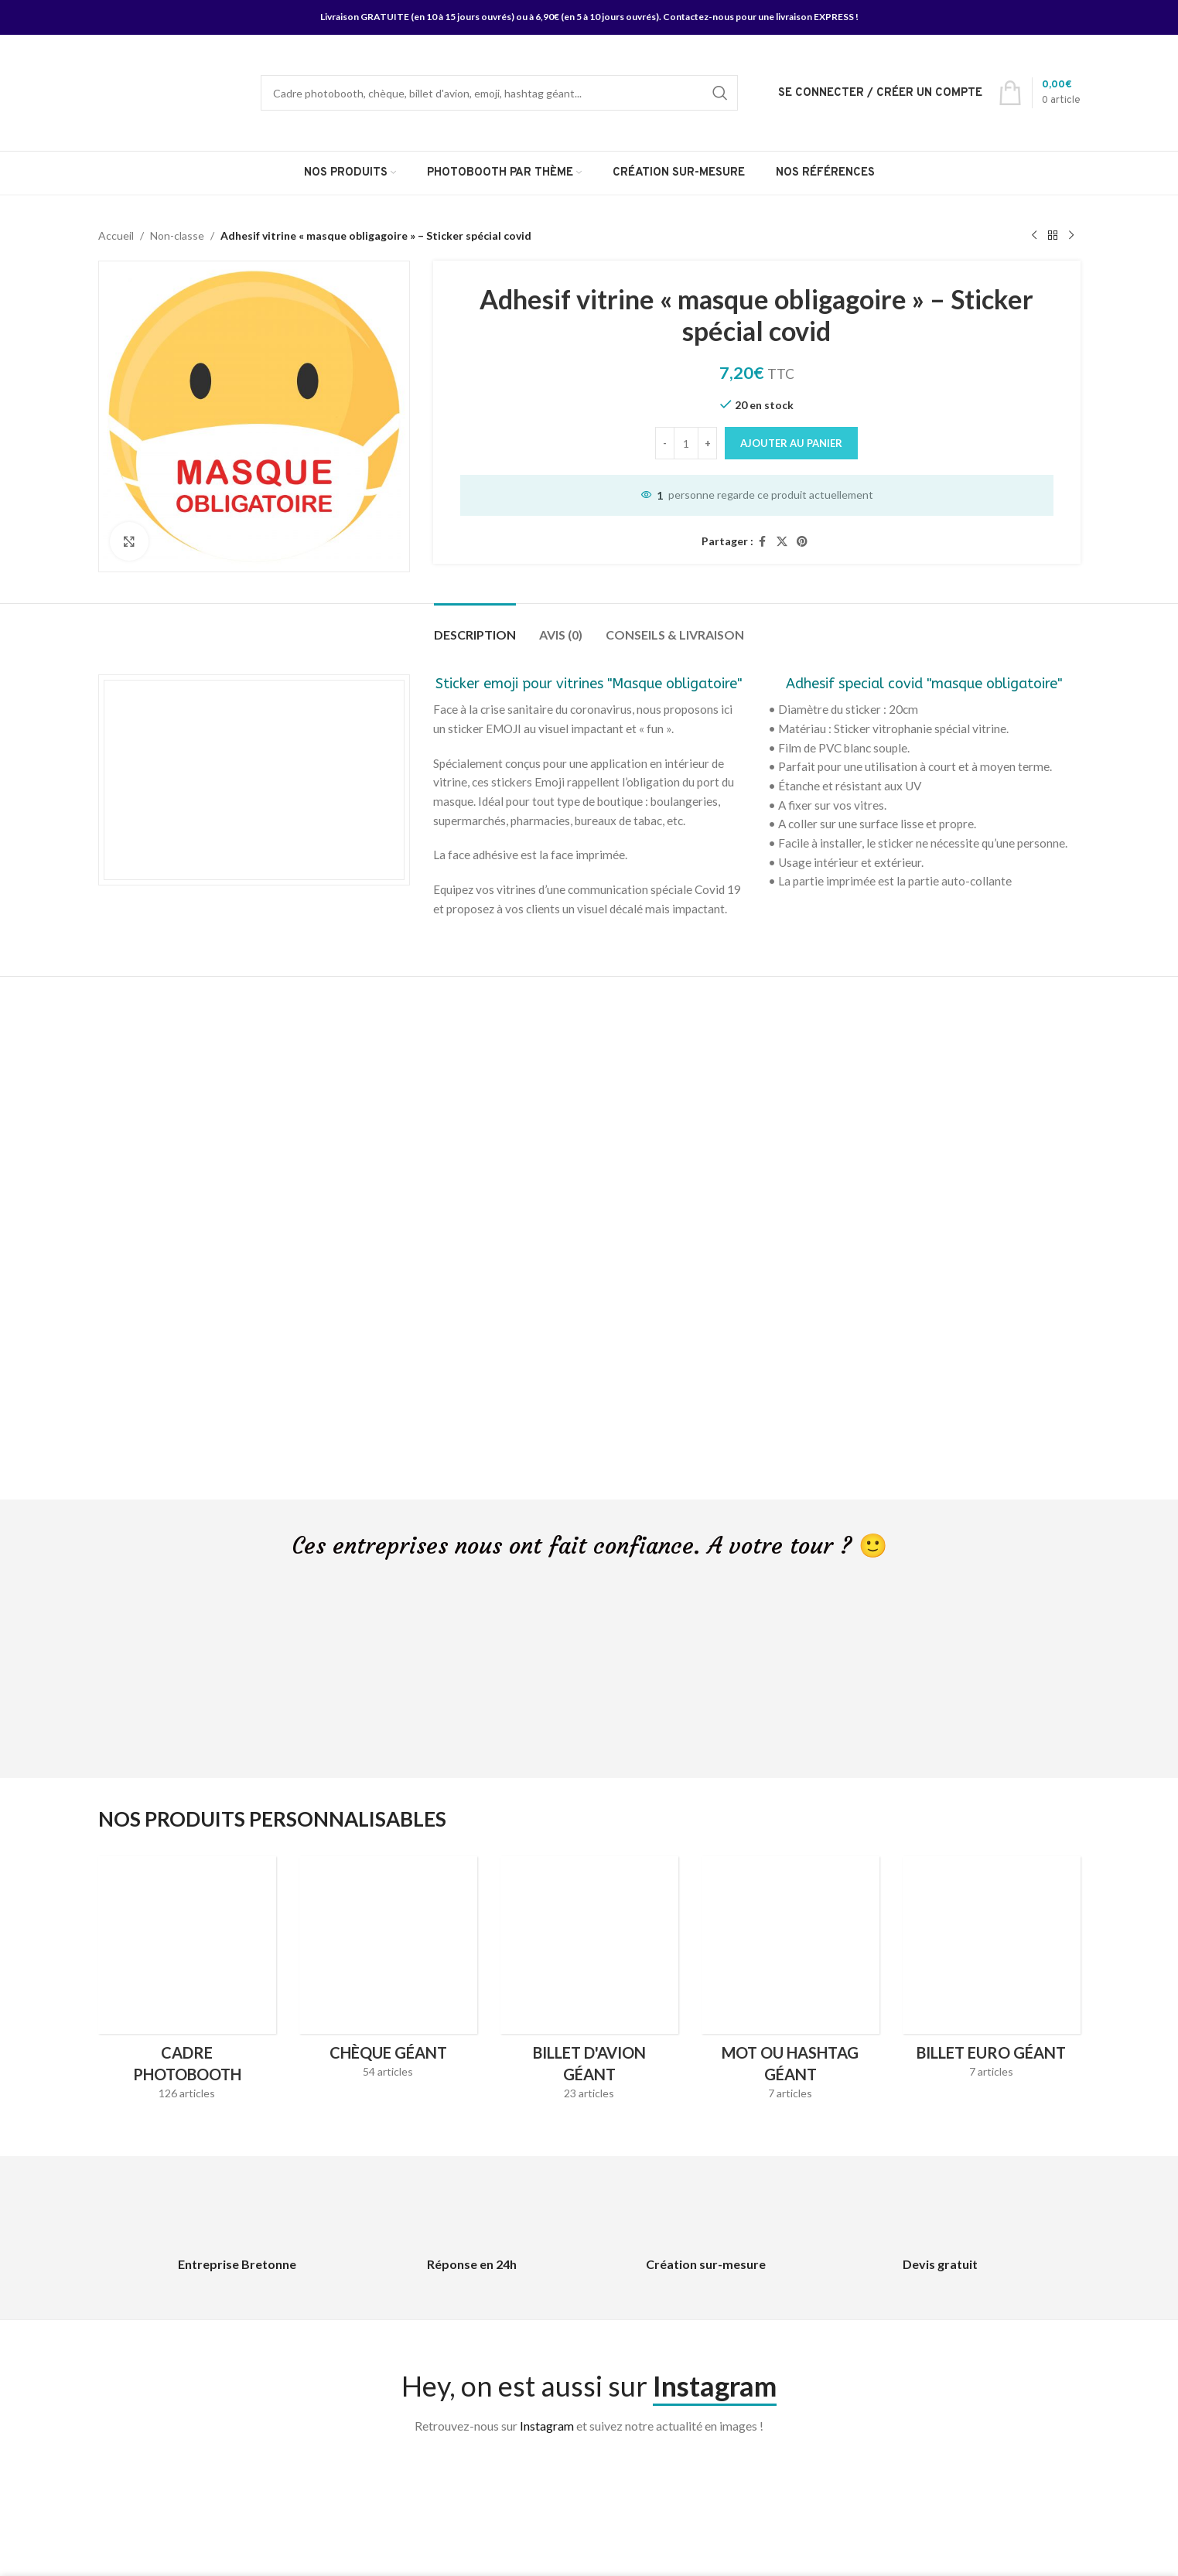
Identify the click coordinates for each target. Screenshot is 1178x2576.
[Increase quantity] (707, 443)
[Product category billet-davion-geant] (589, 1983)
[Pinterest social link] (802, 541)
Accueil (116, 235)
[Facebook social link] (762, 541)
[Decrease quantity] (664, 443)
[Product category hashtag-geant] (790, 1983)
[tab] (475, 626)
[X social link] (782, 541)
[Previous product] (1034, 236)
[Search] (499, 93)
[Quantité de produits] (686, 443)
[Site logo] (159, 91)
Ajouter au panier (791, 443)
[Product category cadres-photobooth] (187, 1983)
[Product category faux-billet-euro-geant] (992, 1972)
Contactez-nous (698, 16)
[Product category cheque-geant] (388, 1972)
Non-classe (177, 235)
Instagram (547, 2425)
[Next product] (1071, 236)
